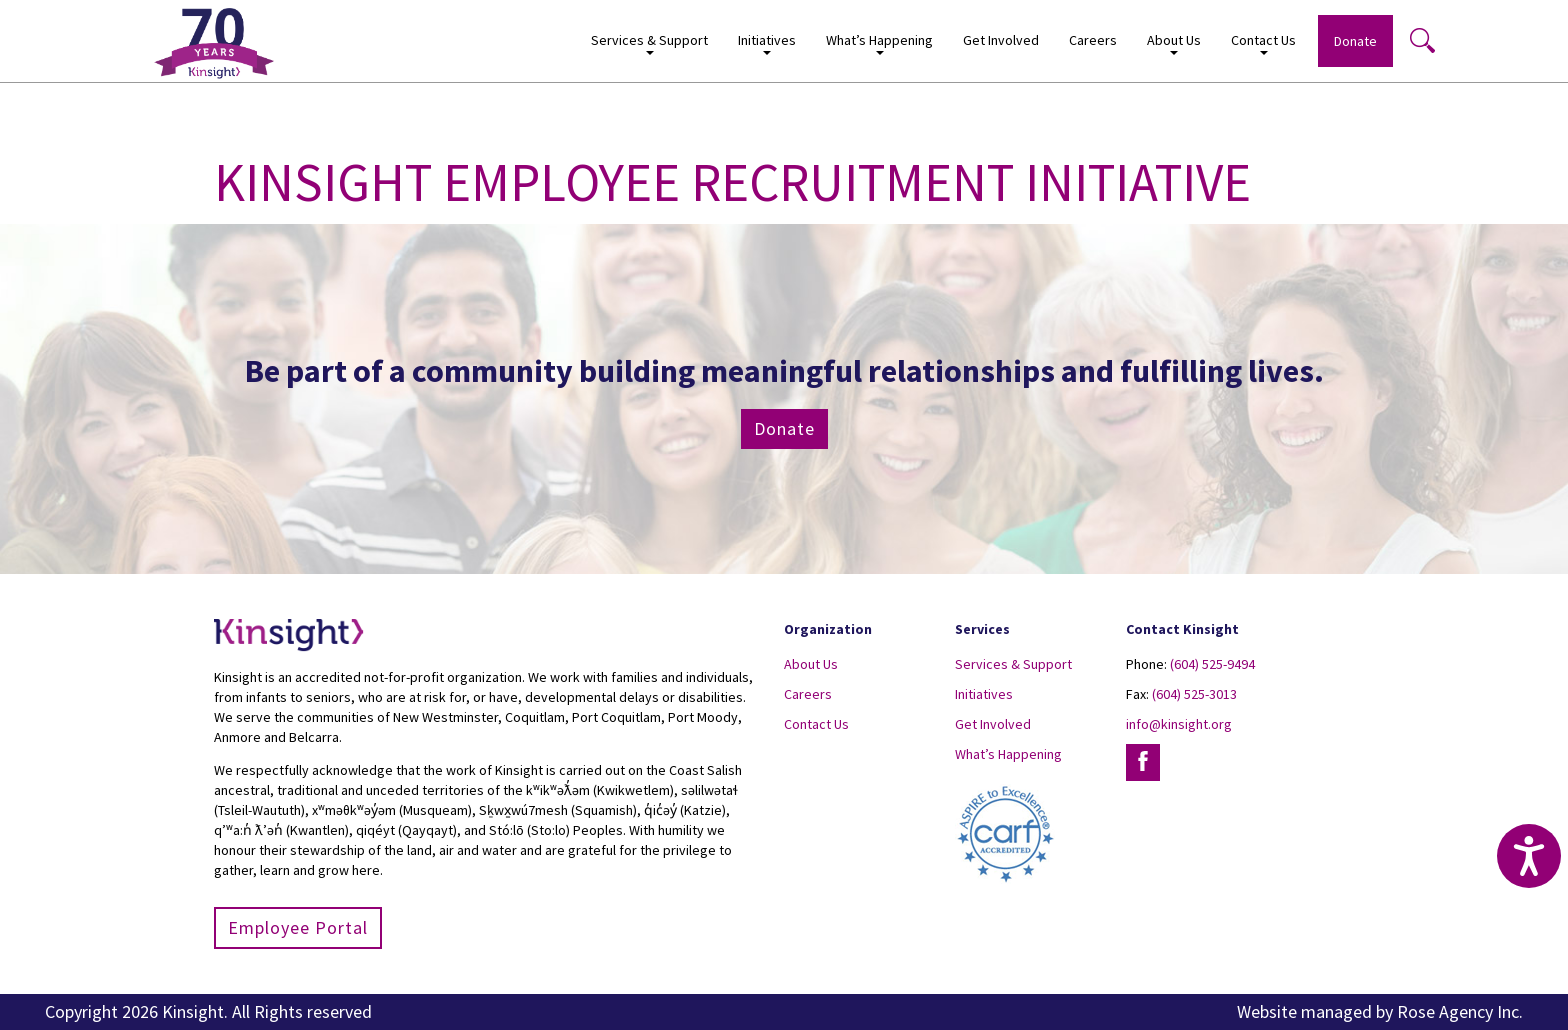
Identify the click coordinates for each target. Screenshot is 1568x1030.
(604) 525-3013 (1194, 694)
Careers (1093, 40)
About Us (1174, 43)
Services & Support (649, 43)
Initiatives (767, 43)
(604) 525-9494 (1212, 664)
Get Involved (1001, 40)
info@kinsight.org (1179, 724)
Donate (1355, 41)
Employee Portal (298, 927)
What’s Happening (879, 43)
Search (1422, 40)
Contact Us (1263, 43)
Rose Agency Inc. (1460, 1011)
